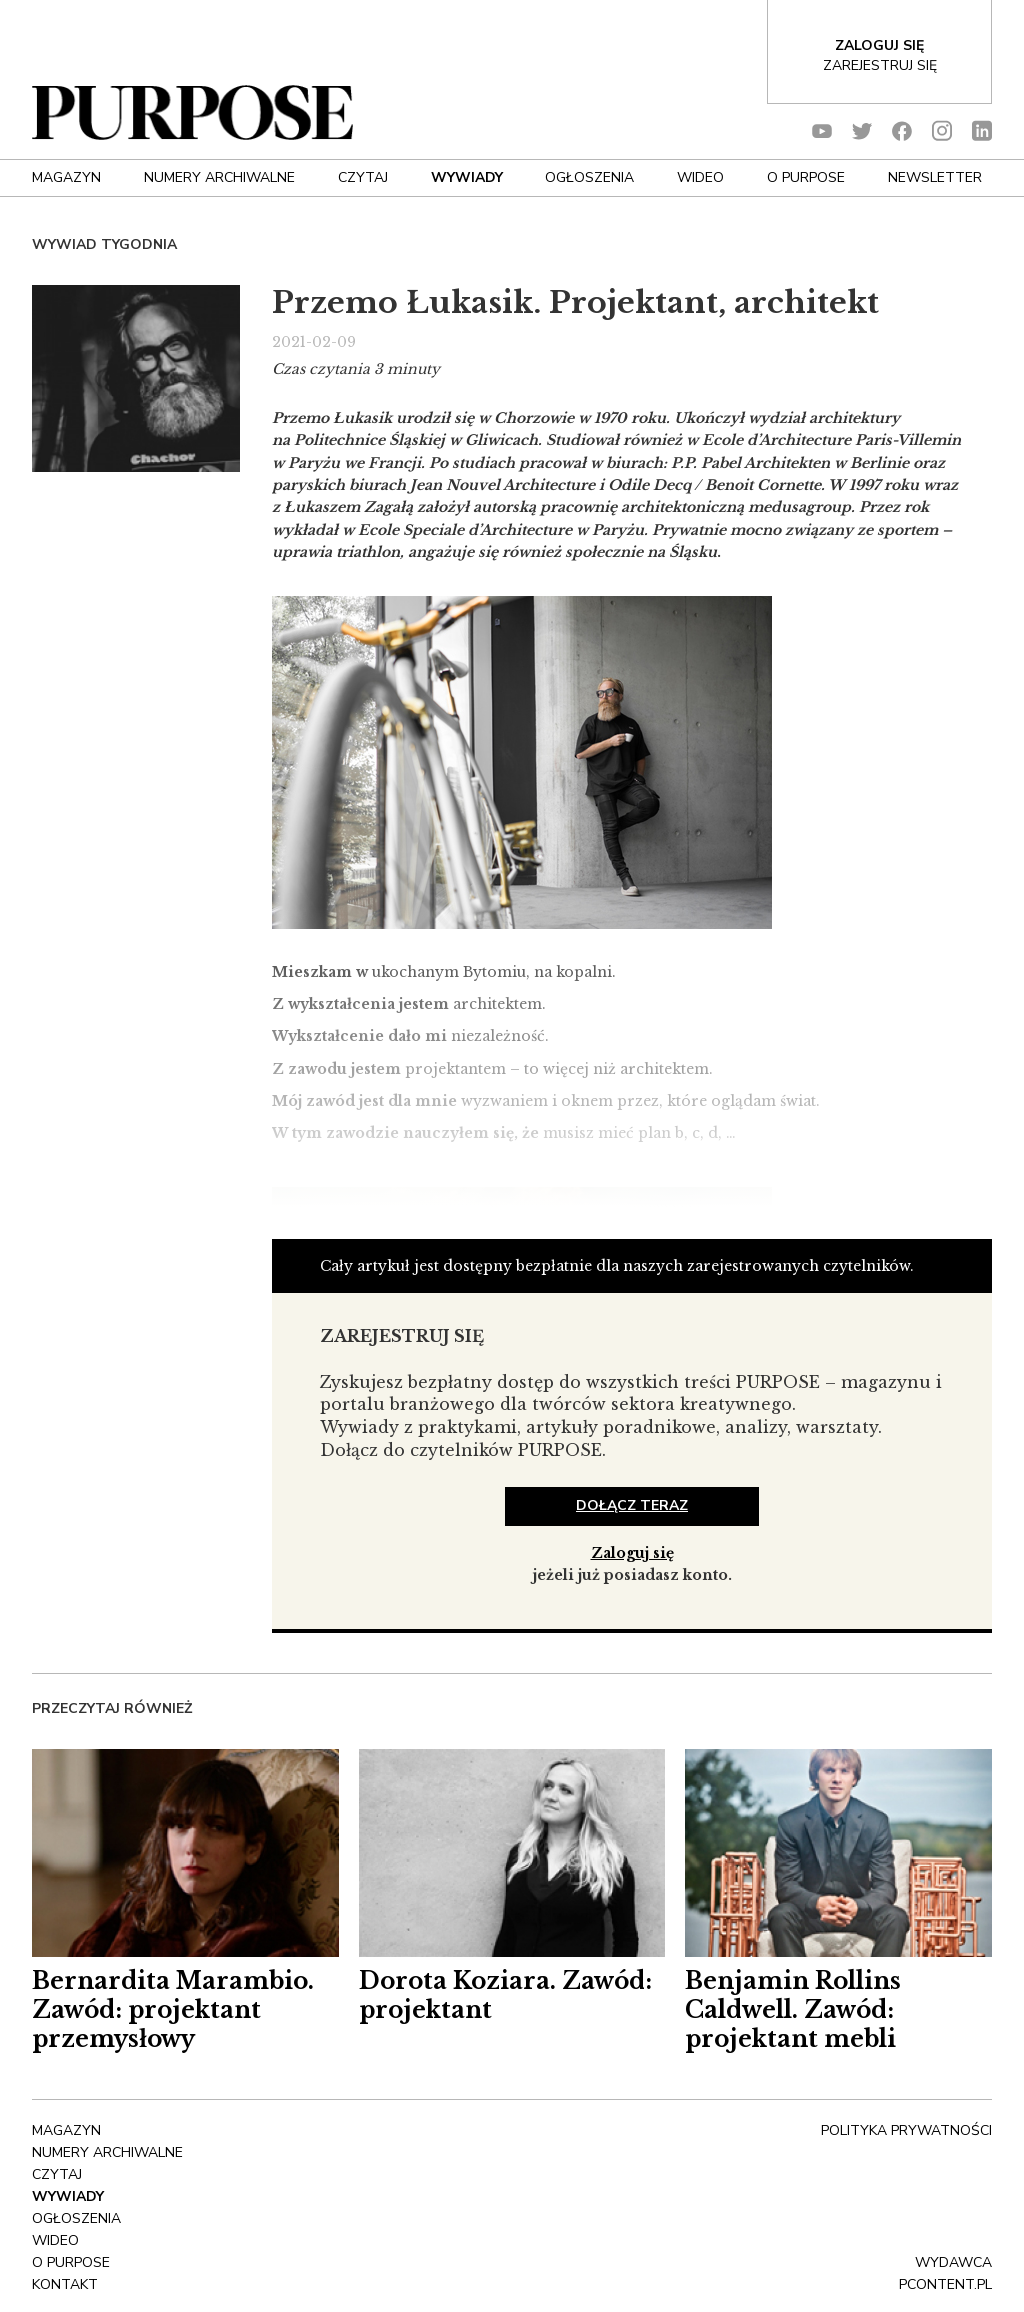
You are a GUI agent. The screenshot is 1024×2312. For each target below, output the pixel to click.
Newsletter (935, 177)
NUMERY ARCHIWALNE (219, 177)
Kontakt (65, 2284)
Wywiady (467, 177)
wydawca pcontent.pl (945, 2273)
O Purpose (806, 177)
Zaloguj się (632, 1553)
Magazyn (66, 177)
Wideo (700, 177)
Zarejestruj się (880, 65)
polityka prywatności (906, 2130)
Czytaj (363, 177)
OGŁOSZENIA (589, 177)
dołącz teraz (632, 1505)
